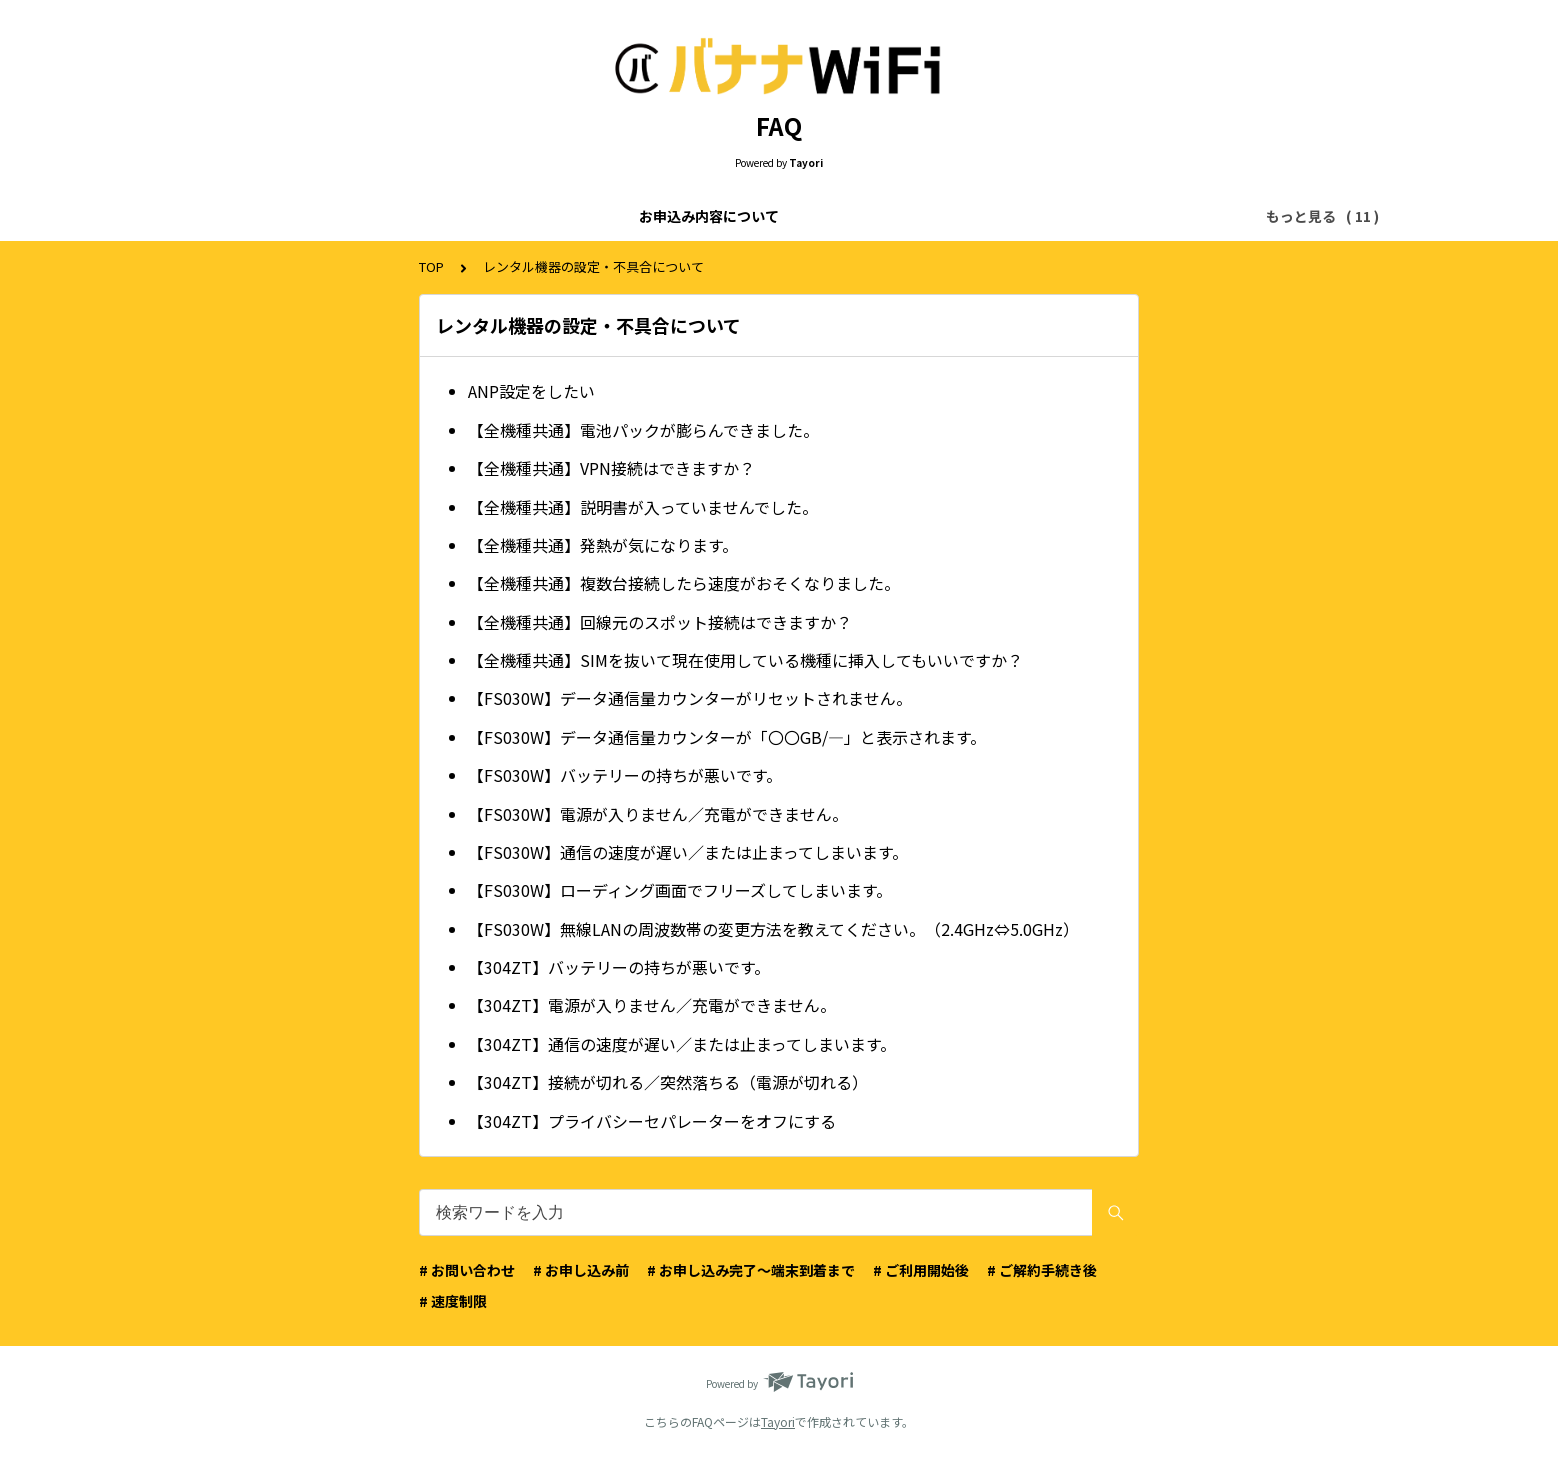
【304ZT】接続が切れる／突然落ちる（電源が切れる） (668, 1082)
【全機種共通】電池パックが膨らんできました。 (643, 430)
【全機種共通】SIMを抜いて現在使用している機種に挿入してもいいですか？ (745, 660)
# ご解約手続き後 (1042, 1270)
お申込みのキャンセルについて (825, 216)
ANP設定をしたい (531, 391)
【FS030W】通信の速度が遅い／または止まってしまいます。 (688, 852)
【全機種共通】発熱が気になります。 (603, 545)
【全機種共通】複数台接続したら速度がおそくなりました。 (684, 583)
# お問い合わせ (467, 1270)
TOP (431, 266)
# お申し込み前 (581, 1270)
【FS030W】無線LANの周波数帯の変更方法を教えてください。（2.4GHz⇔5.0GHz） (773, 929)
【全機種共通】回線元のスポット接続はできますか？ (660, 622)
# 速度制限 (453, 1301)
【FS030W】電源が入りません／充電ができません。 (658, 814)
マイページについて (1126, 216)
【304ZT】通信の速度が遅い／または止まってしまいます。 (682, 1044)
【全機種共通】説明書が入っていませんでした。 (643, 507)
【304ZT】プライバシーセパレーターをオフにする (652, 1121)
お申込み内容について (307, 216)
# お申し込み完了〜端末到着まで (751, 1270)
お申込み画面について (629, 216)
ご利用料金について (468, 216)
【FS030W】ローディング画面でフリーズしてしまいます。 (680, 890)
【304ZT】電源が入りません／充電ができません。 (652, 1005)
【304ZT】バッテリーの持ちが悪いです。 (619, 967)
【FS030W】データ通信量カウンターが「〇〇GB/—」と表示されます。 (727, 737)
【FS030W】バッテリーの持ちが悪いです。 (625, 775)
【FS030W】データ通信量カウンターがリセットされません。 (690, 698)
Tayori (778, 1421)
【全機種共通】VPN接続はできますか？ (611, 468)
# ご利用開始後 (921, 1270)
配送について (993, 216)
